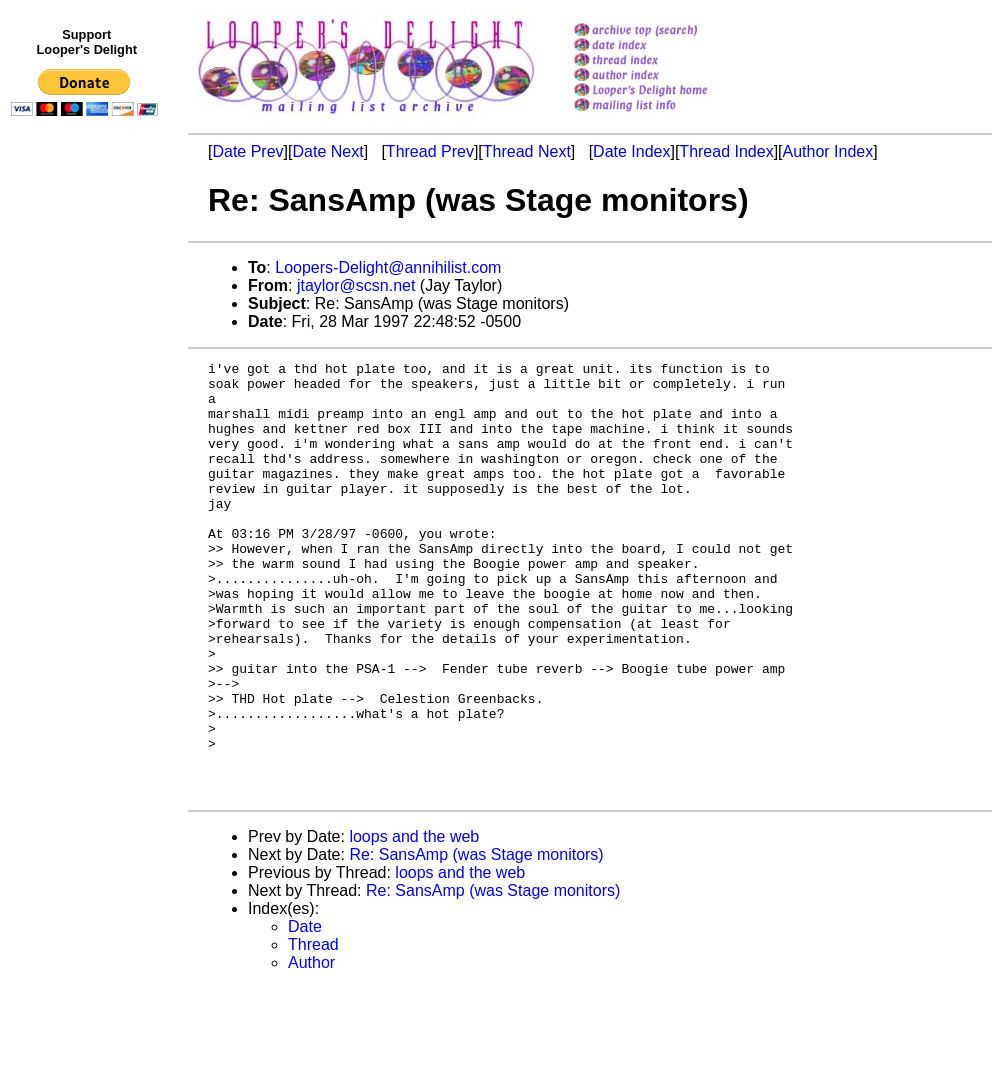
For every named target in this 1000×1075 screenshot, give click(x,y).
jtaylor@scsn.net (356, 285)
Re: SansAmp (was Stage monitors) (476, 941)
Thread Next (527, 151)
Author (311, 1049)
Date (305, 1013)
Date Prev (247, 151)
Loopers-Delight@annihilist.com (388, 267)
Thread (313, 1031)
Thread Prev (430, 151)
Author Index (828, 151)
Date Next (327, 151)
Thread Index (726, 151)
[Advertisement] (88, 537)
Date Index (631, 151)
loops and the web (414, 923)
